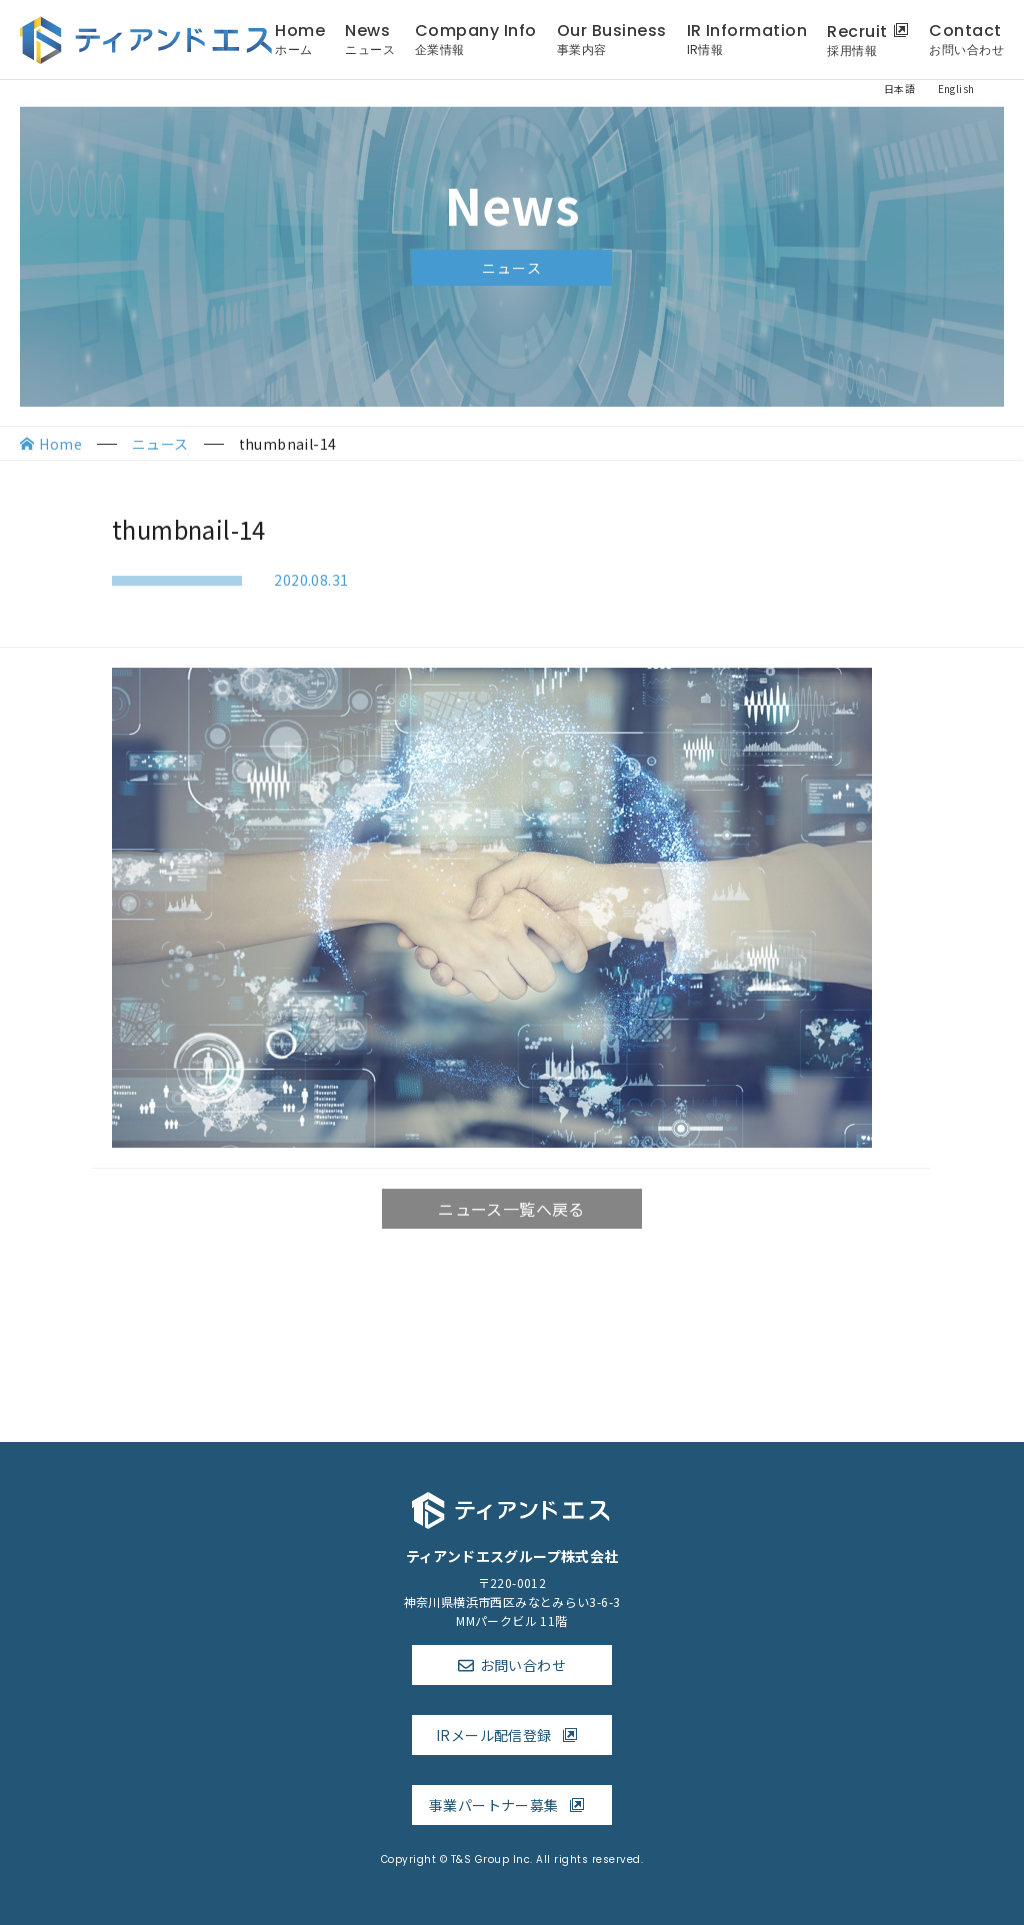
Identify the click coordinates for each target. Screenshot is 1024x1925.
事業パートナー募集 (512, 1805)
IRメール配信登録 (512, 1735)
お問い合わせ (523, 1665)
